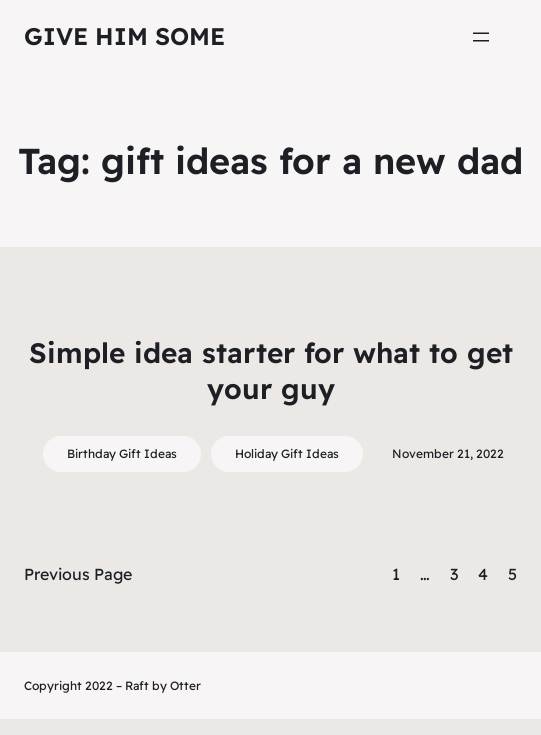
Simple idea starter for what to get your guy (271, 370)
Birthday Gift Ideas (122, 453)
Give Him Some (124, 36)
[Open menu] (481, 37)
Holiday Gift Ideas (287, 453)
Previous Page (78, 574)
